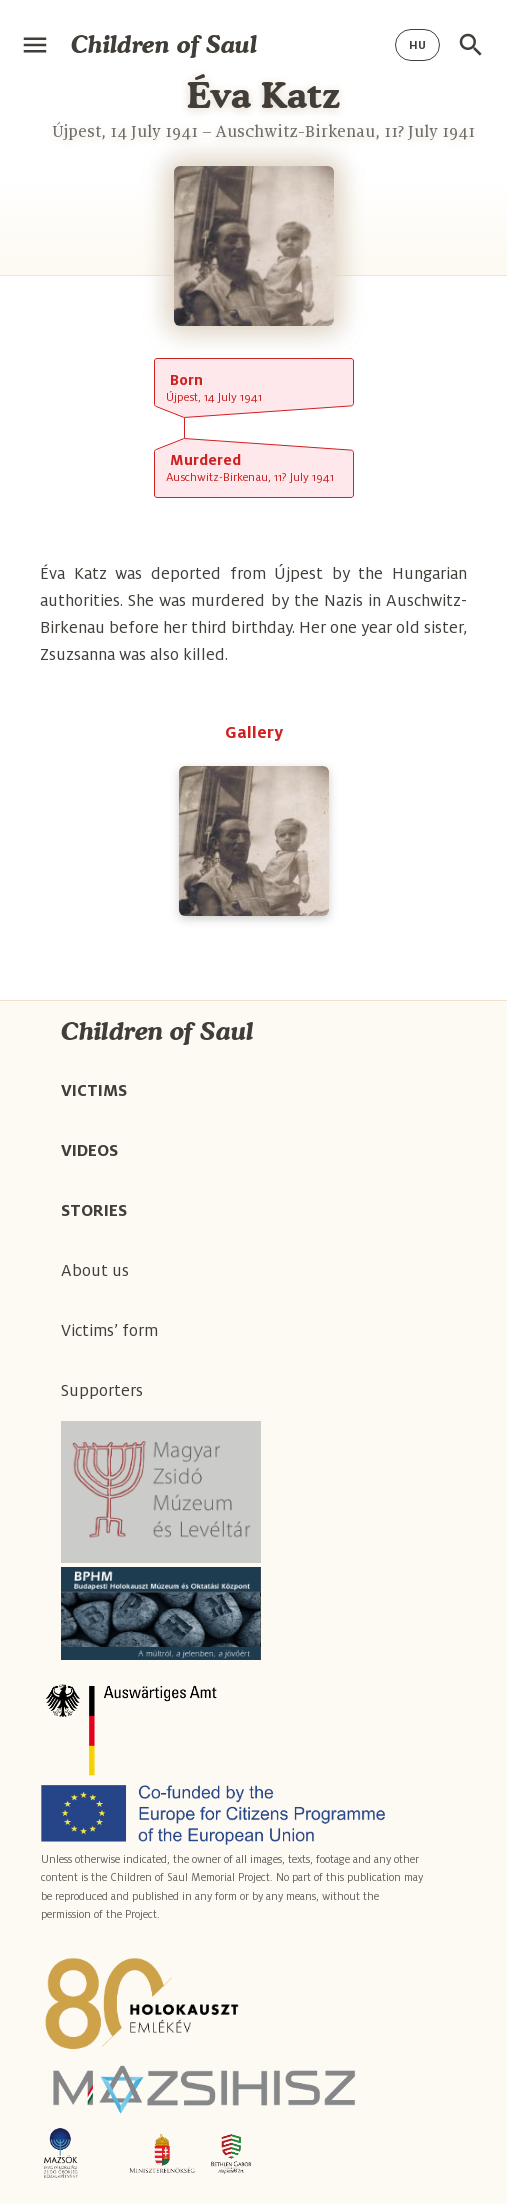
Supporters (102, 1391)
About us (95, 1271)
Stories (94, 1211)
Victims (94, 1091)
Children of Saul (164, 44)
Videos (89, 1151)
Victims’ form (109, 1331)
